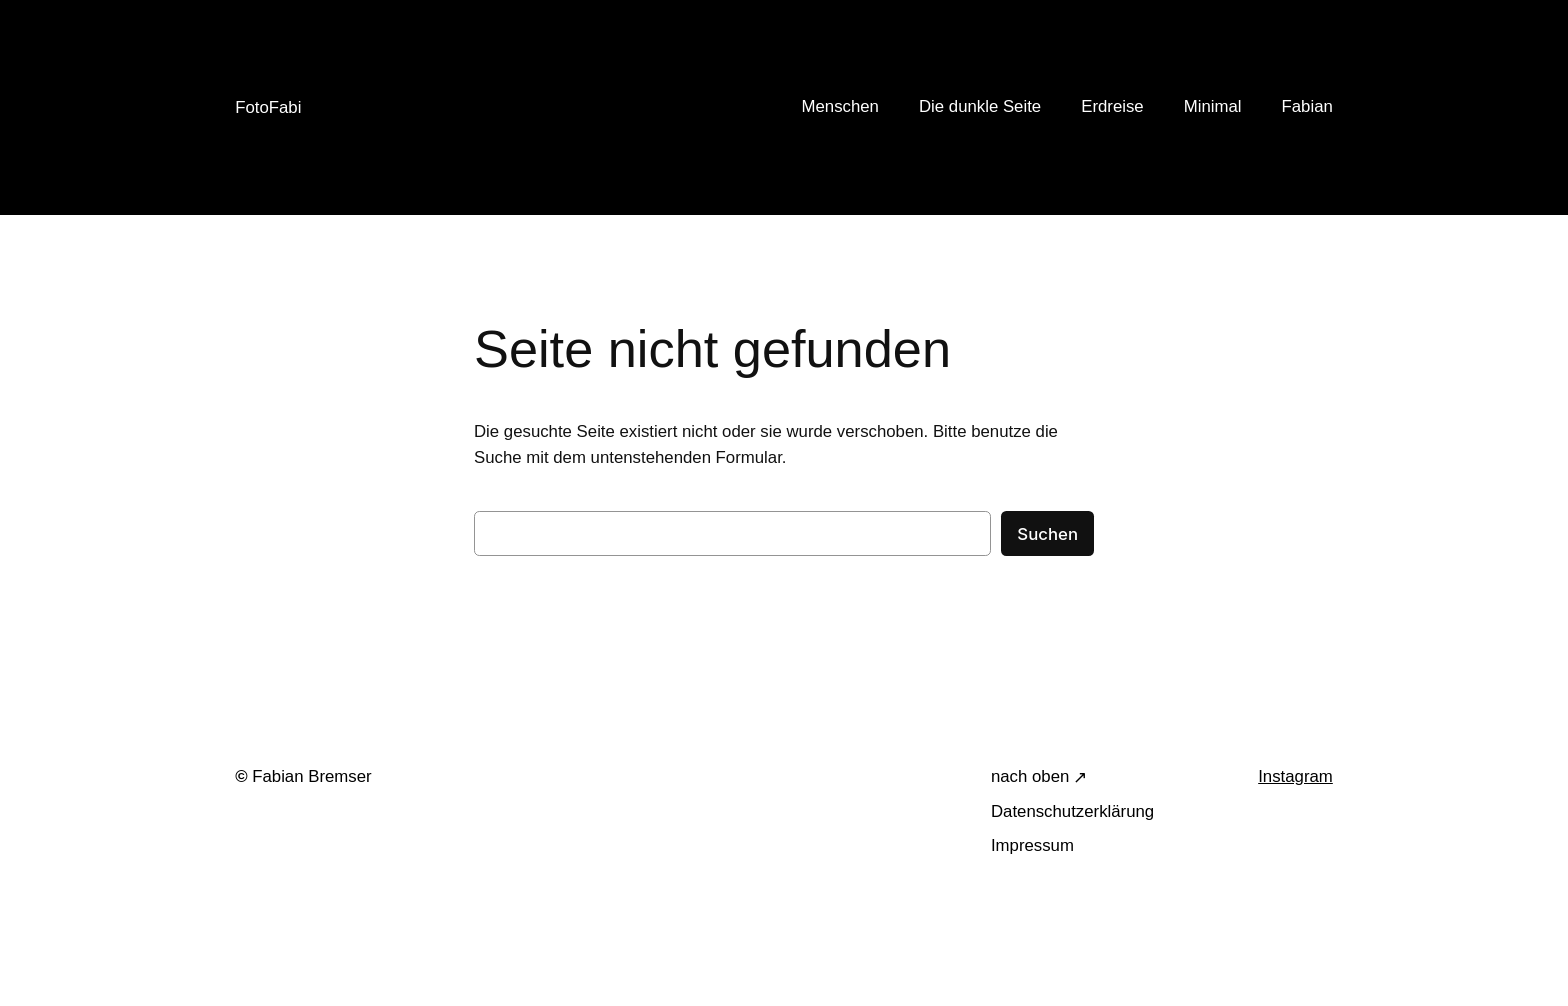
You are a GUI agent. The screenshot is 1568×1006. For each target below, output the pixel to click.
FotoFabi (268, 107)
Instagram (1295, 776)
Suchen (1047, 534)
